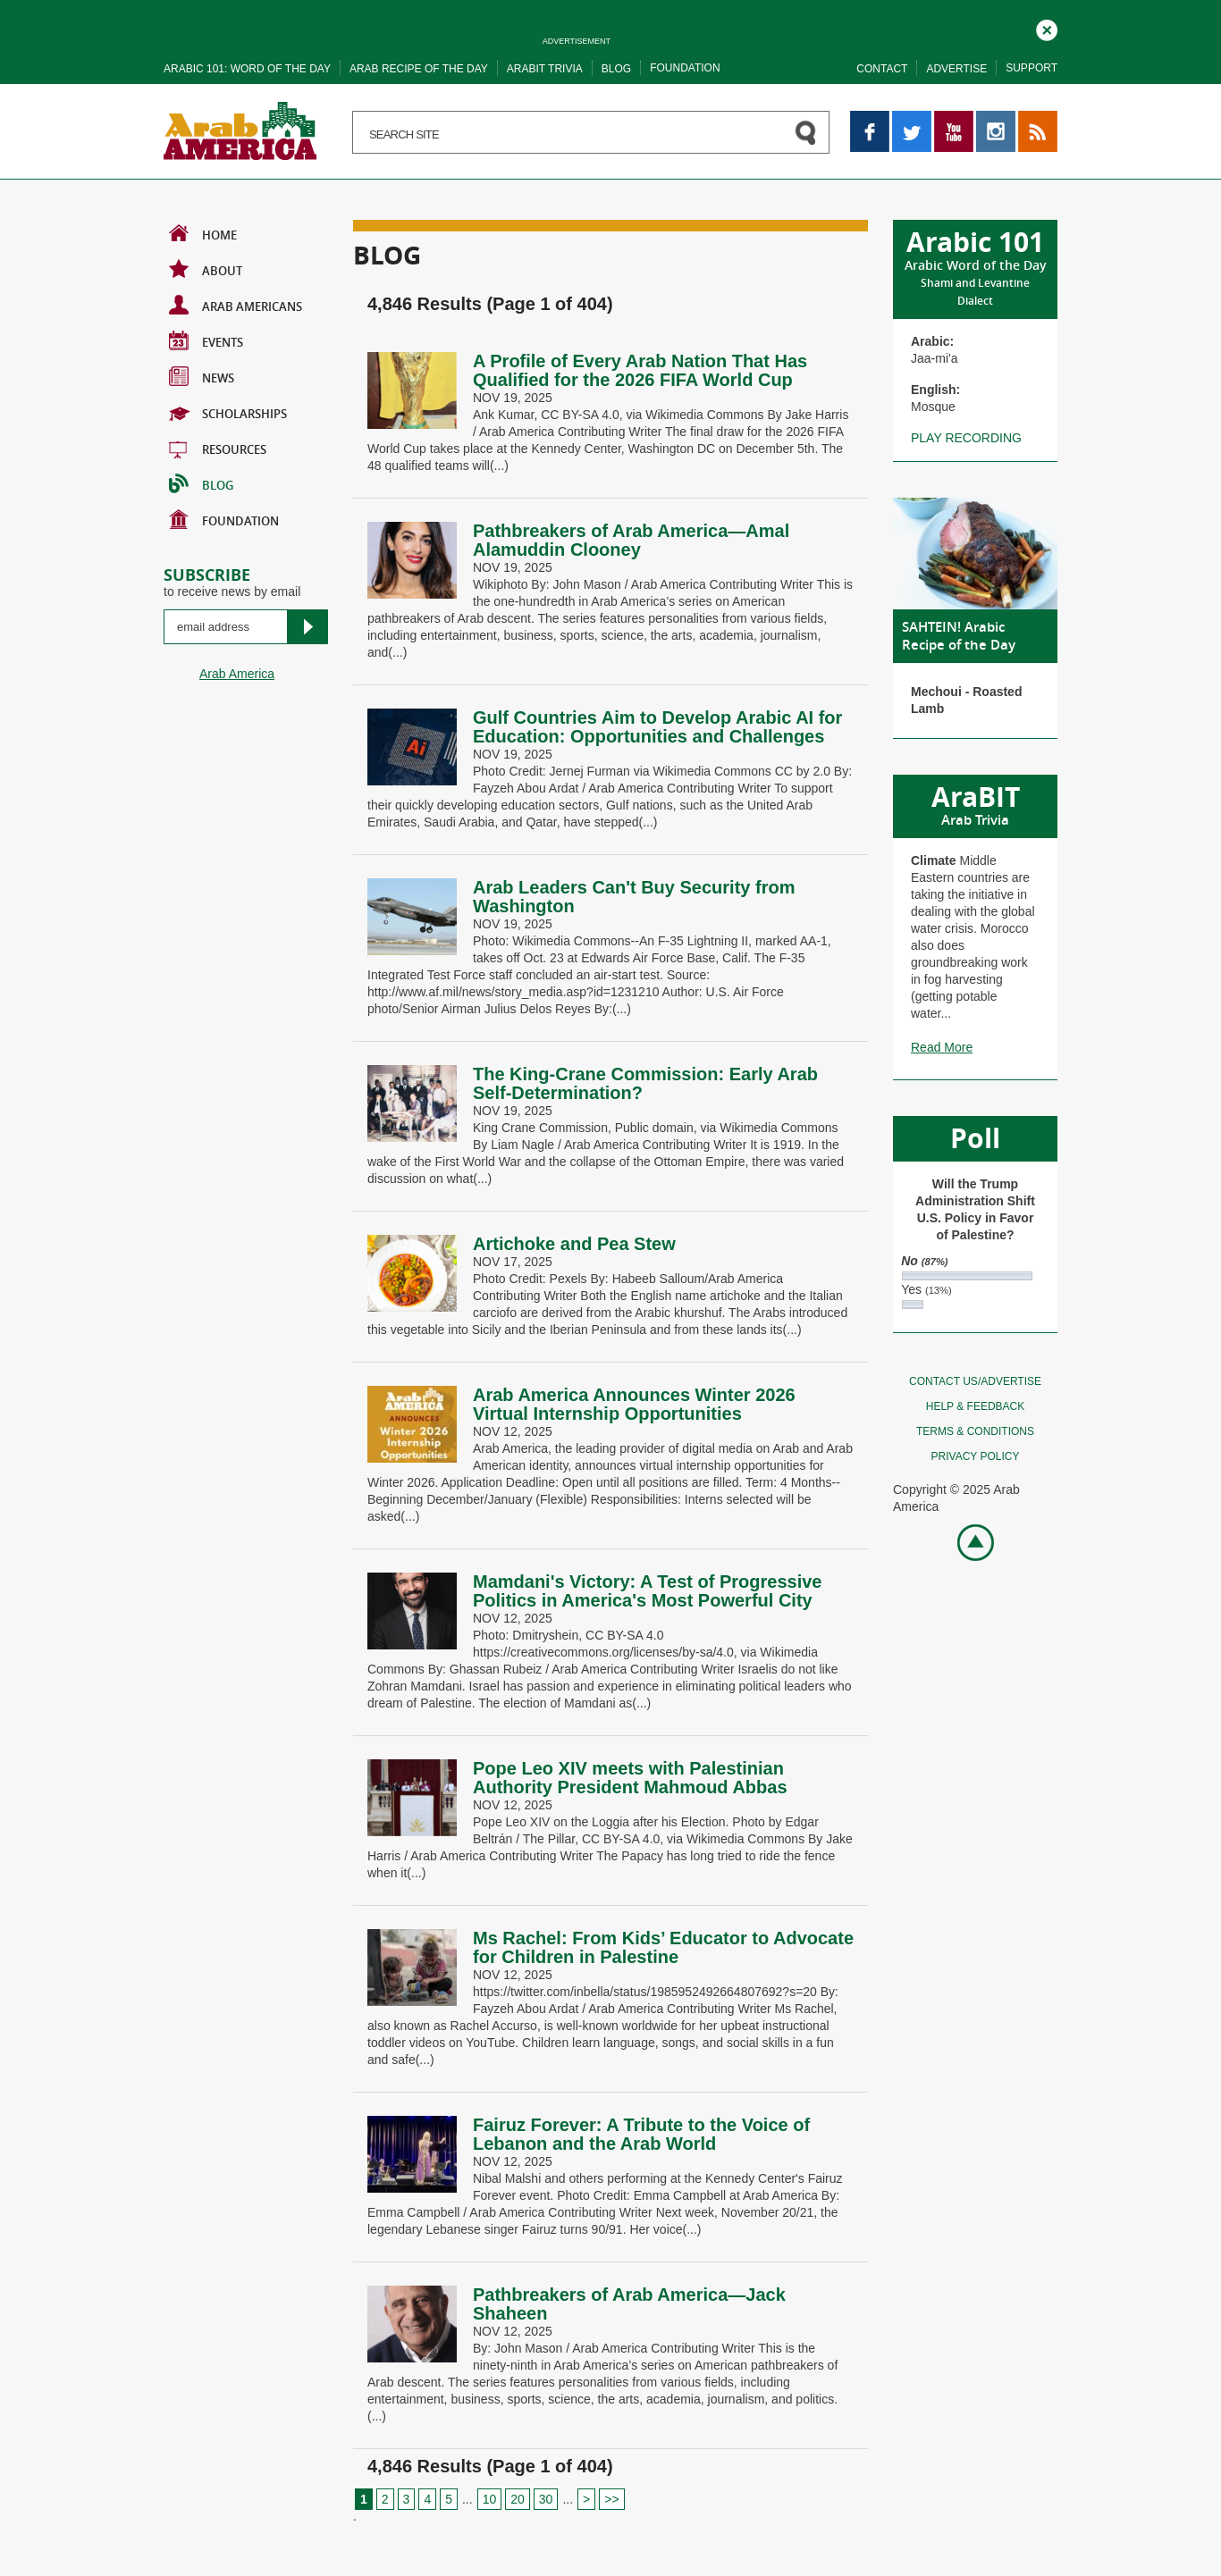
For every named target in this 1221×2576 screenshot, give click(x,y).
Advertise (956, 69)
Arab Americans (235, 304)
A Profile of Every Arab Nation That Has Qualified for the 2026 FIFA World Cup (640, 370)
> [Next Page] (586, 2499)
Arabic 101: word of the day (247, 69)
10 (490, 2499)
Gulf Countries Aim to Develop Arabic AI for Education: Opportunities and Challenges (657, 727)
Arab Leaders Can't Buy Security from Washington (634, 896)
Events (206, 340)
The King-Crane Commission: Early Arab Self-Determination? (645, 1083)
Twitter (910, 119)
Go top (965, 1541)
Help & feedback (975, 1406)
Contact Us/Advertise (975, 1381)
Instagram (995, 119)
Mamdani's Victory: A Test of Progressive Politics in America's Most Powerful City (647, 1591)
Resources (217, 447)
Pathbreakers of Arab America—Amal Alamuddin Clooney (631, 540)
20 (517, 2499)
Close (1046, 28)
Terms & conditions (975, 1431)
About (205, 269)
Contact (881, 69)
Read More (942, 1047)
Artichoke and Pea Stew (574, 1244)
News (201, 376)
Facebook (869, 119)
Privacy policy (975, 1456)
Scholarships (228, 412)
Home (203, 233)
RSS (1031, 119)
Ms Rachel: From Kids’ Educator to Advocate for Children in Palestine (663, 1947)
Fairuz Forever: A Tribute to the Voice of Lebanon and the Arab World (641, 2134)
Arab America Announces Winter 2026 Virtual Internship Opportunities (634, 1404)
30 (546, 2499)
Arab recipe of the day (418, 69)
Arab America (236, 674)
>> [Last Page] (611, 2499)
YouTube (953, 119)
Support (1031, 68)
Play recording (966, 438)
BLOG (201, 483)
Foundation (685, 68)
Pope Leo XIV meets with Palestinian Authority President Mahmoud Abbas (632, 1777)
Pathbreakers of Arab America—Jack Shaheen (629, 2304)
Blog (616, 69)
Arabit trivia (545, 69)
